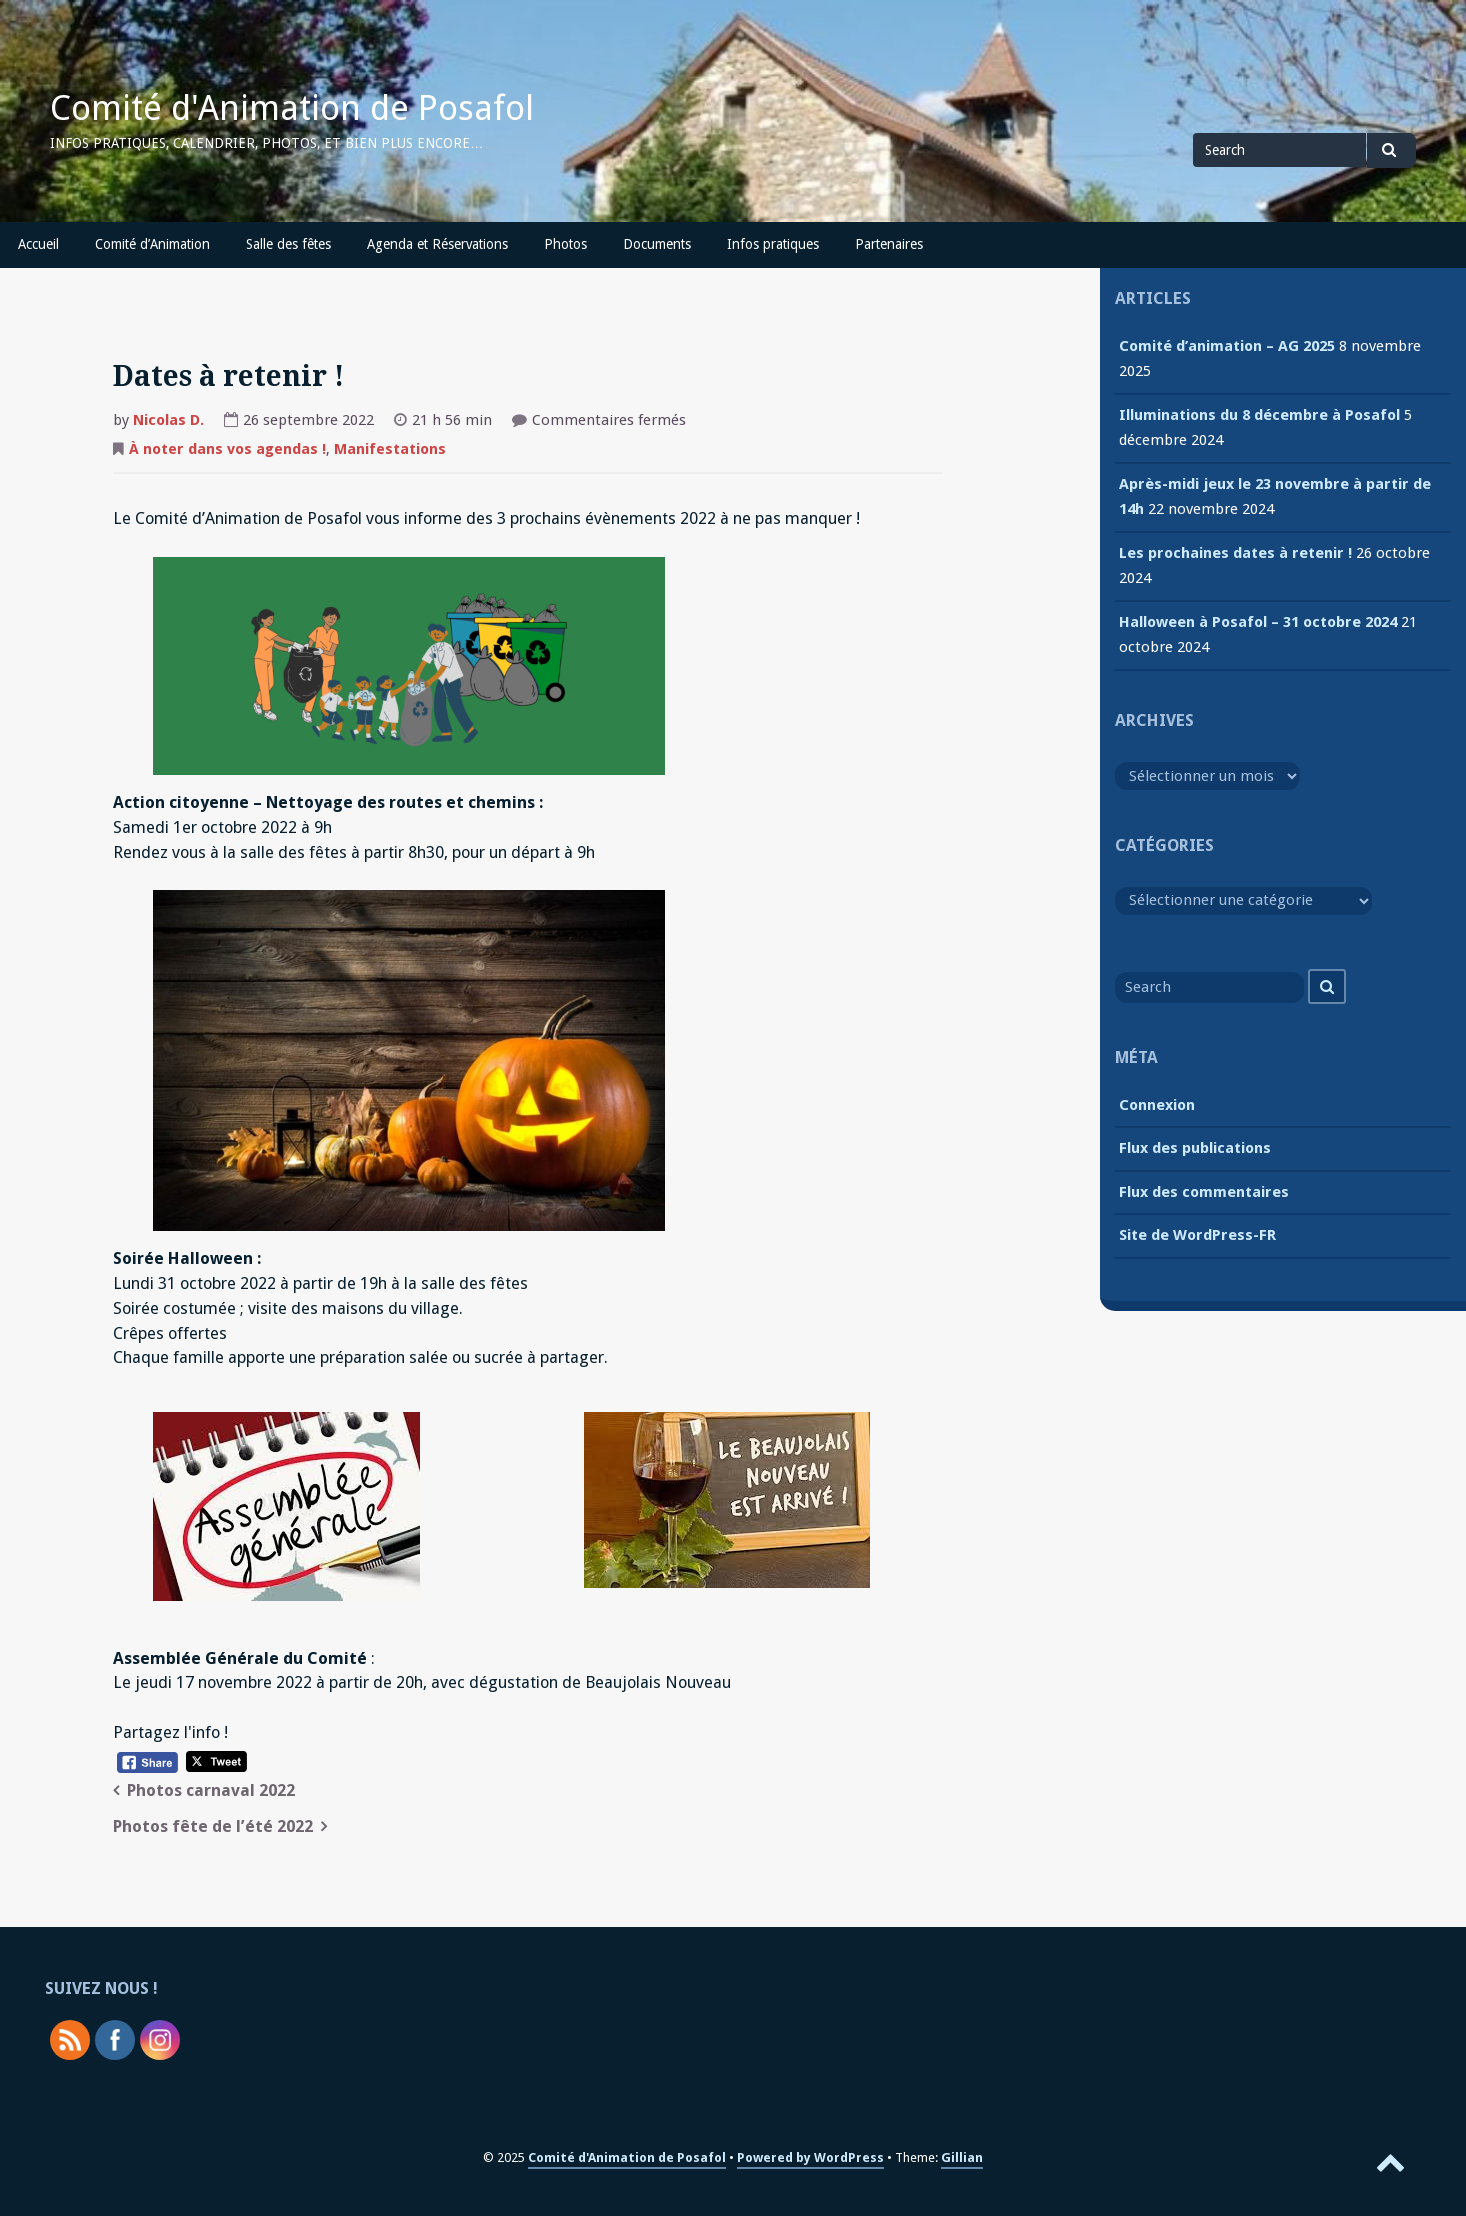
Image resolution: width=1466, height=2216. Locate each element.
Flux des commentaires (1204, 1192)
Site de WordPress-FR (1197, 1235)
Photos (565, 244)
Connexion (1157, 1105)
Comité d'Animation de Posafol (292, 108)
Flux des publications (1195, 1148)
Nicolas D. (168, 420)
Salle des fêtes (288, 244)
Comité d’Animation (152, 244)
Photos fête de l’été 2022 (213, 1826)
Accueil (38, 244)
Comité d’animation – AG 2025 (1227, 346)
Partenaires (889, 244)
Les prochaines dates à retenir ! (1235, 553)
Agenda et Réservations (437, 244)
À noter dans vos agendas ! (227, 449)
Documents (657, 244)
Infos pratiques (773, 244)
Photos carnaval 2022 (211, 1790)
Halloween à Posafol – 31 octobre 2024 (1258, 622)
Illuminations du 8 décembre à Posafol (1259, 415)
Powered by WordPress (810, 2157)
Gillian (962, 2157)
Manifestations (390, 449)
